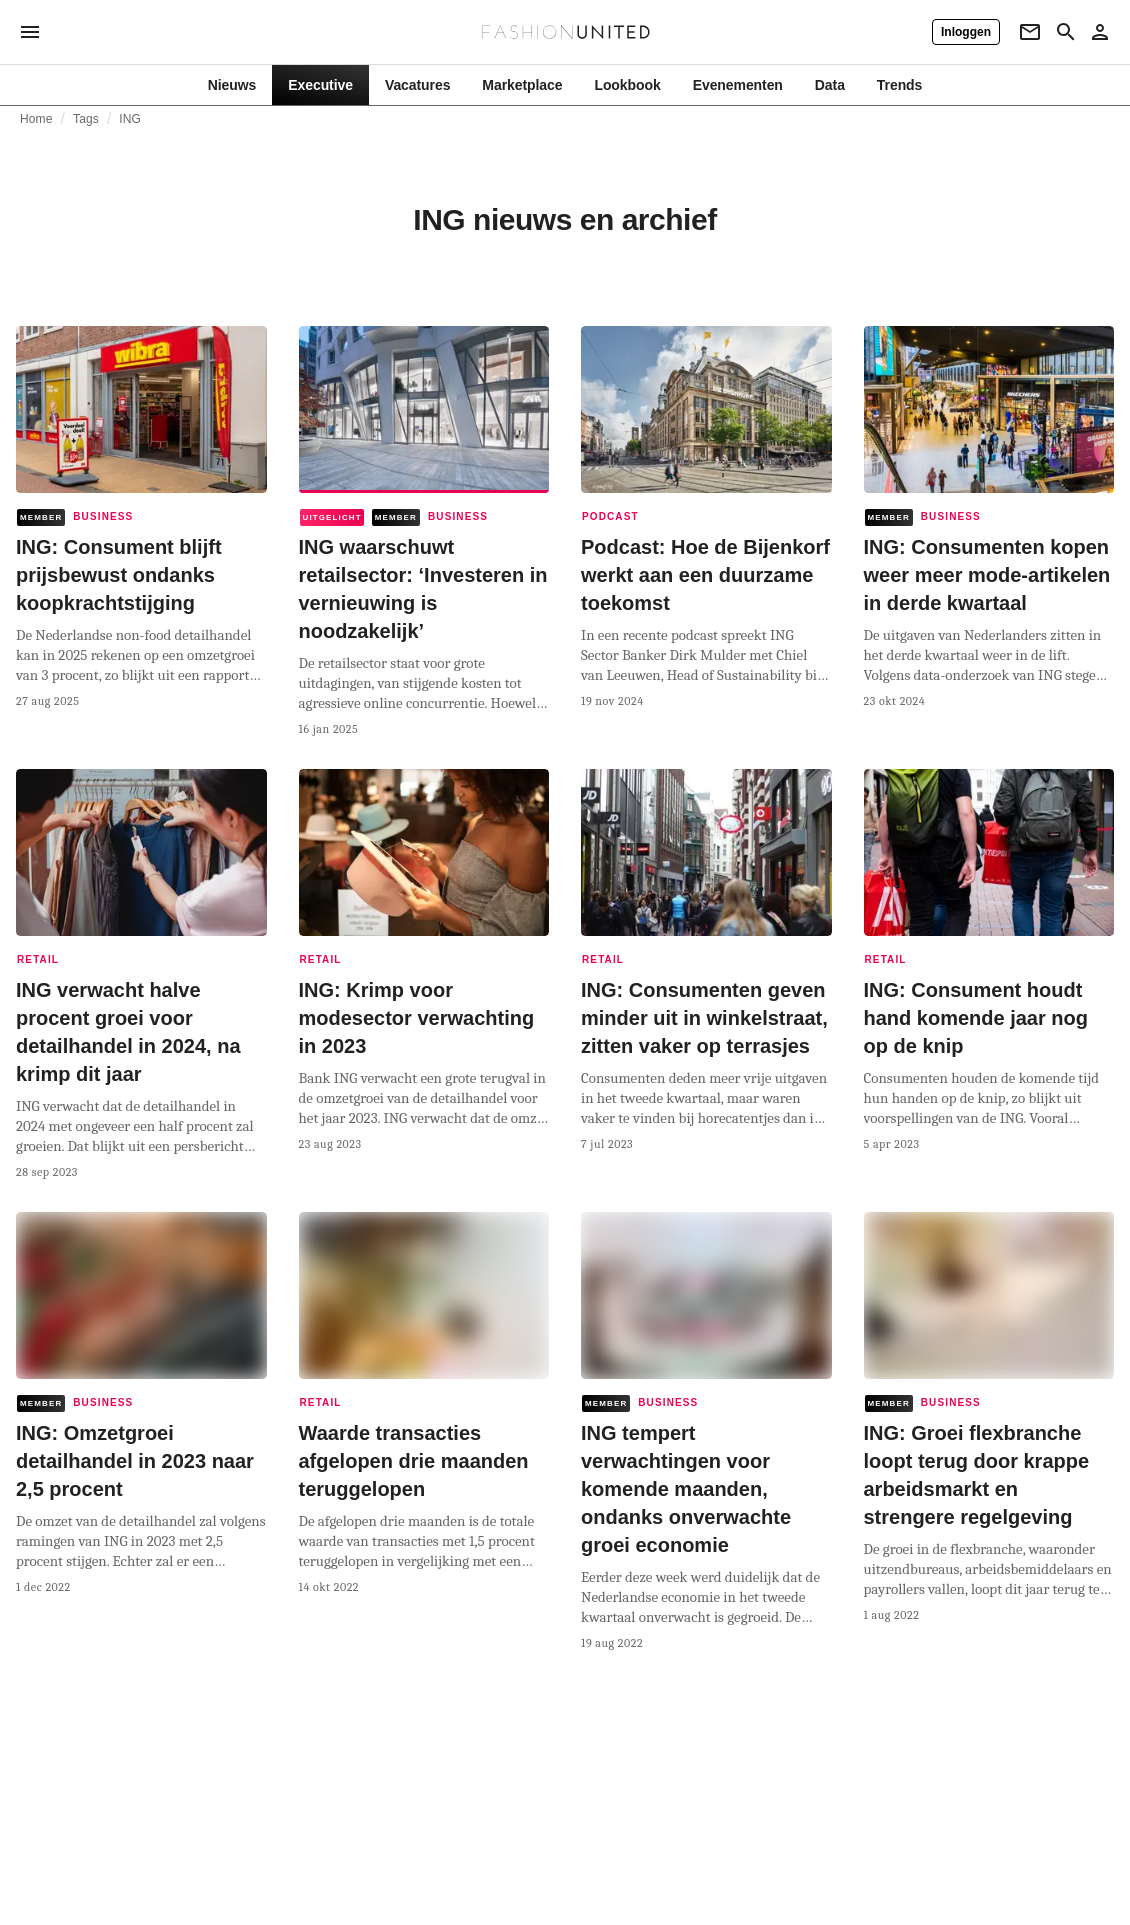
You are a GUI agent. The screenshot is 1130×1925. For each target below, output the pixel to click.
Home (36, 119)
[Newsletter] (1030, 32)
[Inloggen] (966, 32)
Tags (86, 119)
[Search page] (1066, 32)
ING (130, 119)
